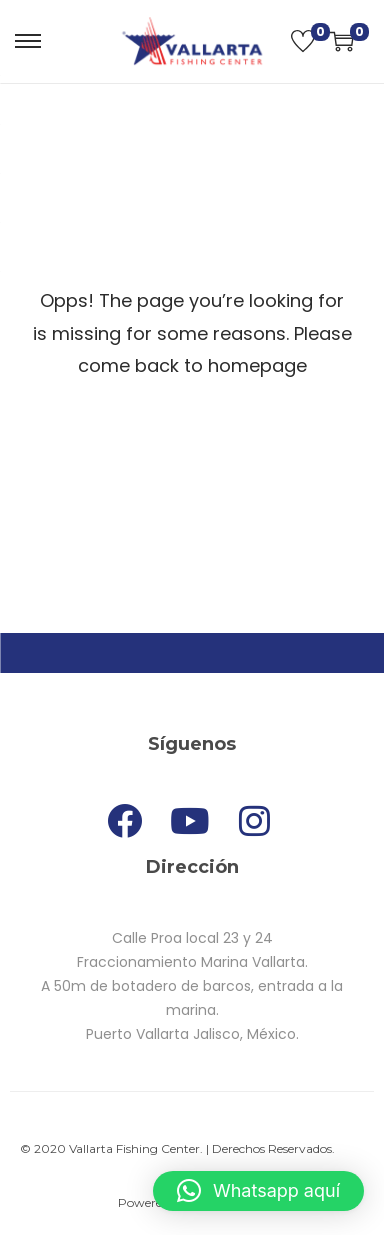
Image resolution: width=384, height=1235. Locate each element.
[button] (258, 1191)
